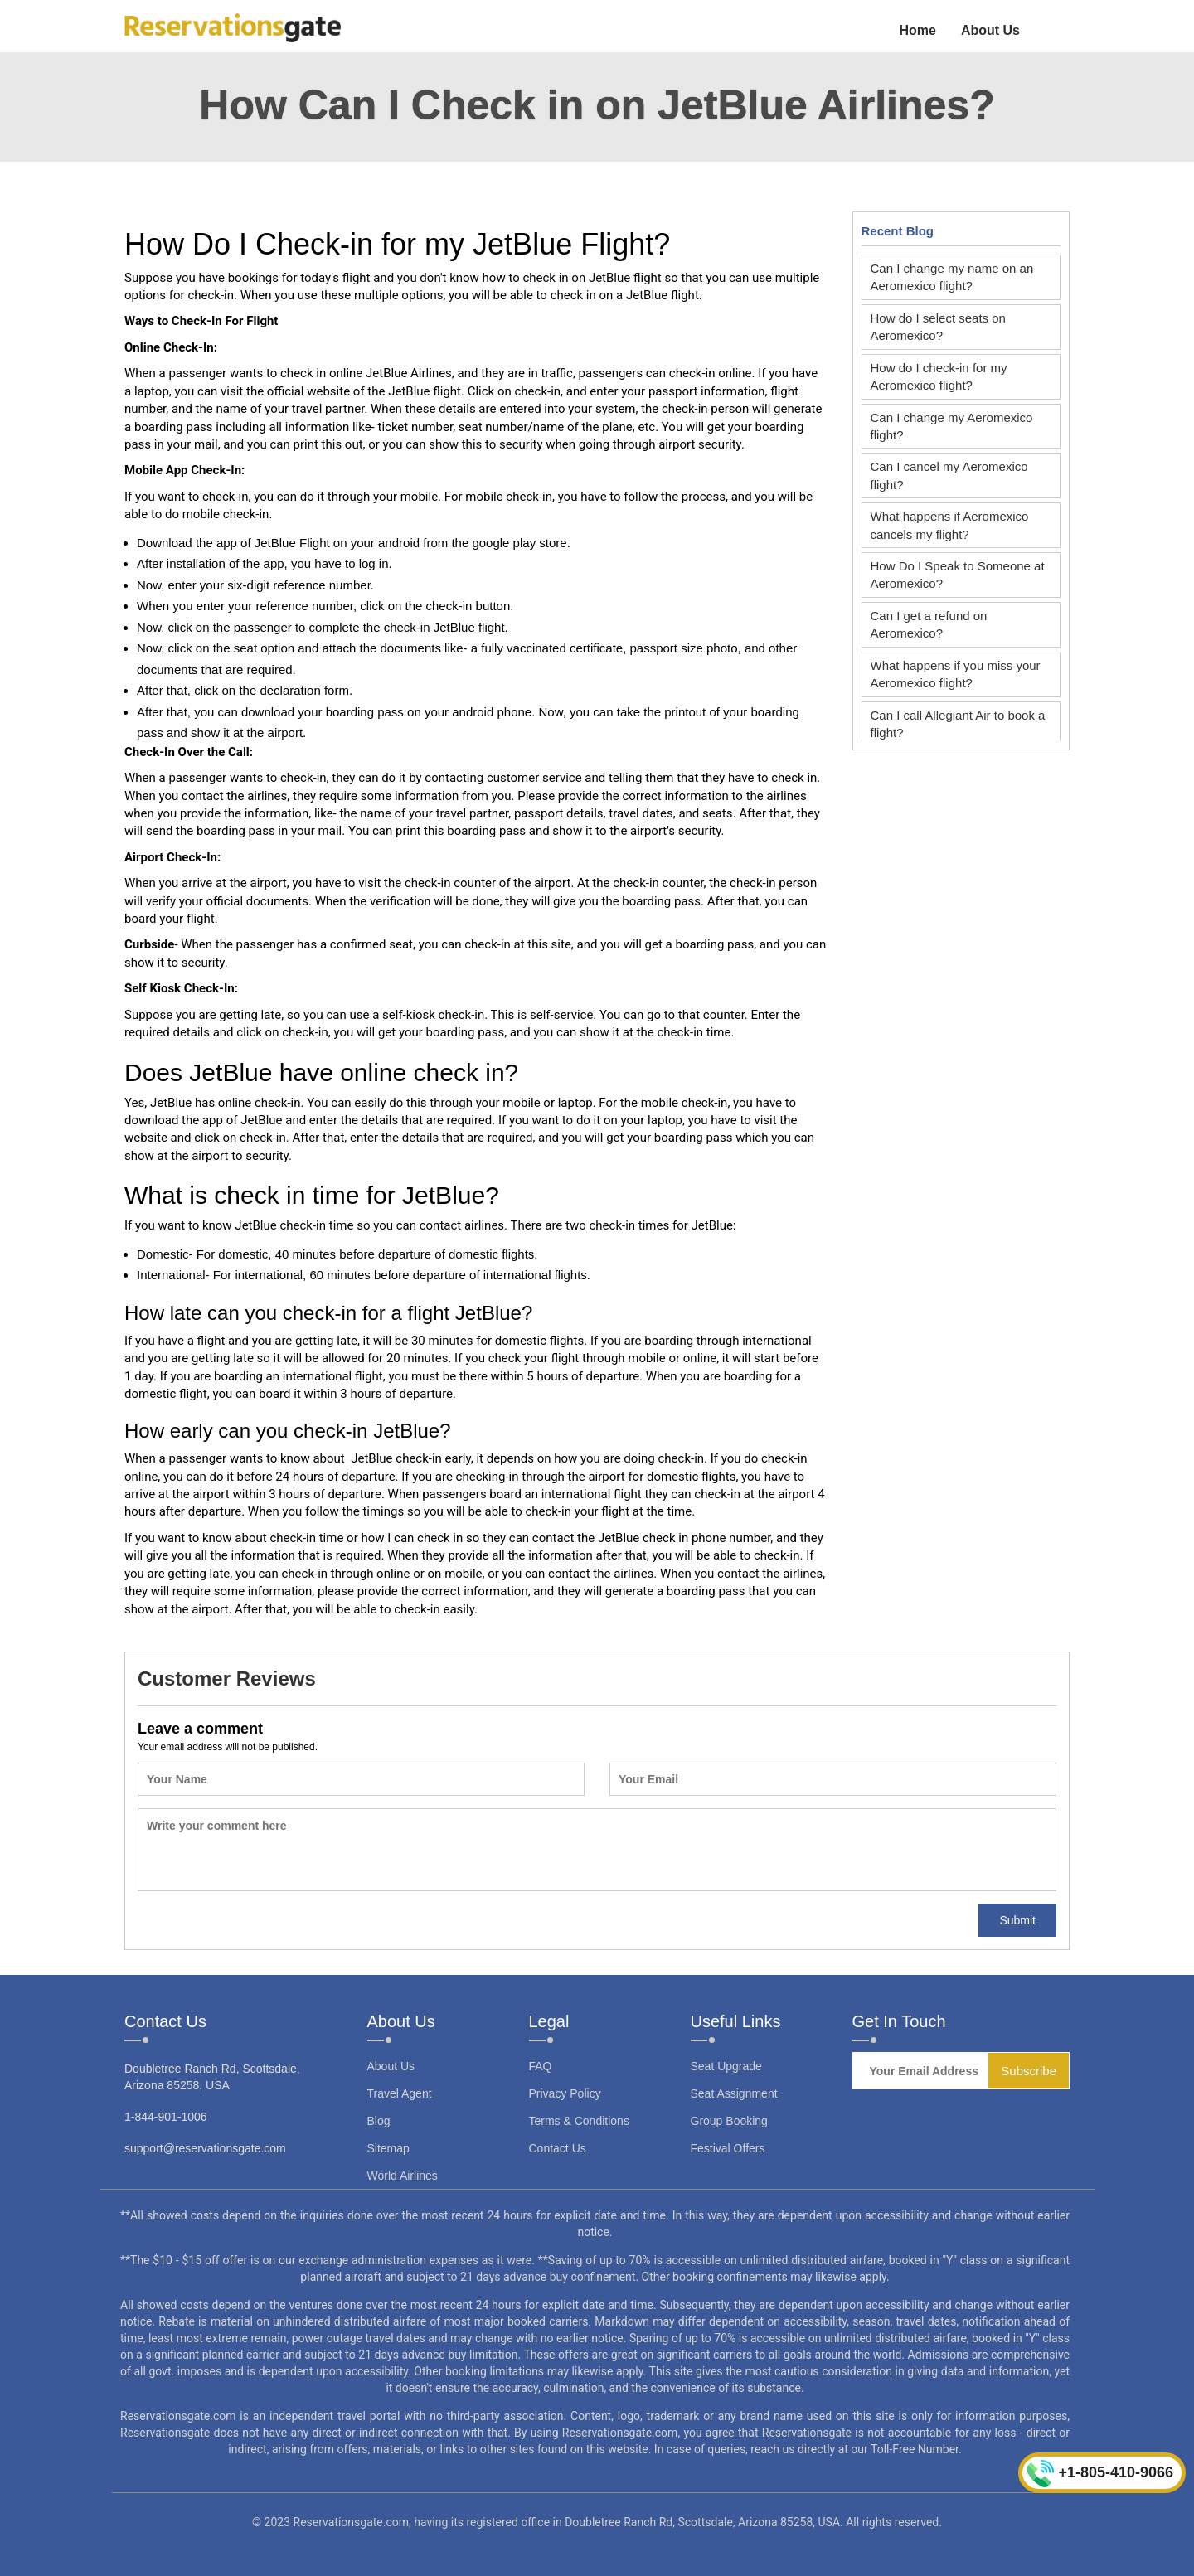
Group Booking (729, 2120)
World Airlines (402, 2175)
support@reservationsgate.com (205, 2148)
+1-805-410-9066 (1100, 2473)
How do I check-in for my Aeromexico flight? (939, 376)
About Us (990, 30)
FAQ (540, 2066)
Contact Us (557, 2148)
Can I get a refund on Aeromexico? (929, 624)
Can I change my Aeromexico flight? (952, 426)
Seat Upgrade (726, 2066)
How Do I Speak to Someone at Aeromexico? (958, 574)
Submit (1017, 1920)
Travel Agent (399, 2093)
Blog (379, 2120)
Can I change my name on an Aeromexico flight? (952, 277)
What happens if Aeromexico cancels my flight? (950, 525)
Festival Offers (728, 2148)
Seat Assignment (734, 2093)
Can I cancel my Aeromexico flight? (949, 475)
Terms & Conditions (579, 2120)
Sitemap (388, 2148)
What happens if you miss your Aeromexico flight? (956, 674)
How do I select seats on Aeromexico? (938, 326)
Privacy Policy (565, 2093)
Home (917, 30)
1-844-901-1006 (165, 2116)
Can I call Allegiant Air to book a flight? (958, 724)
